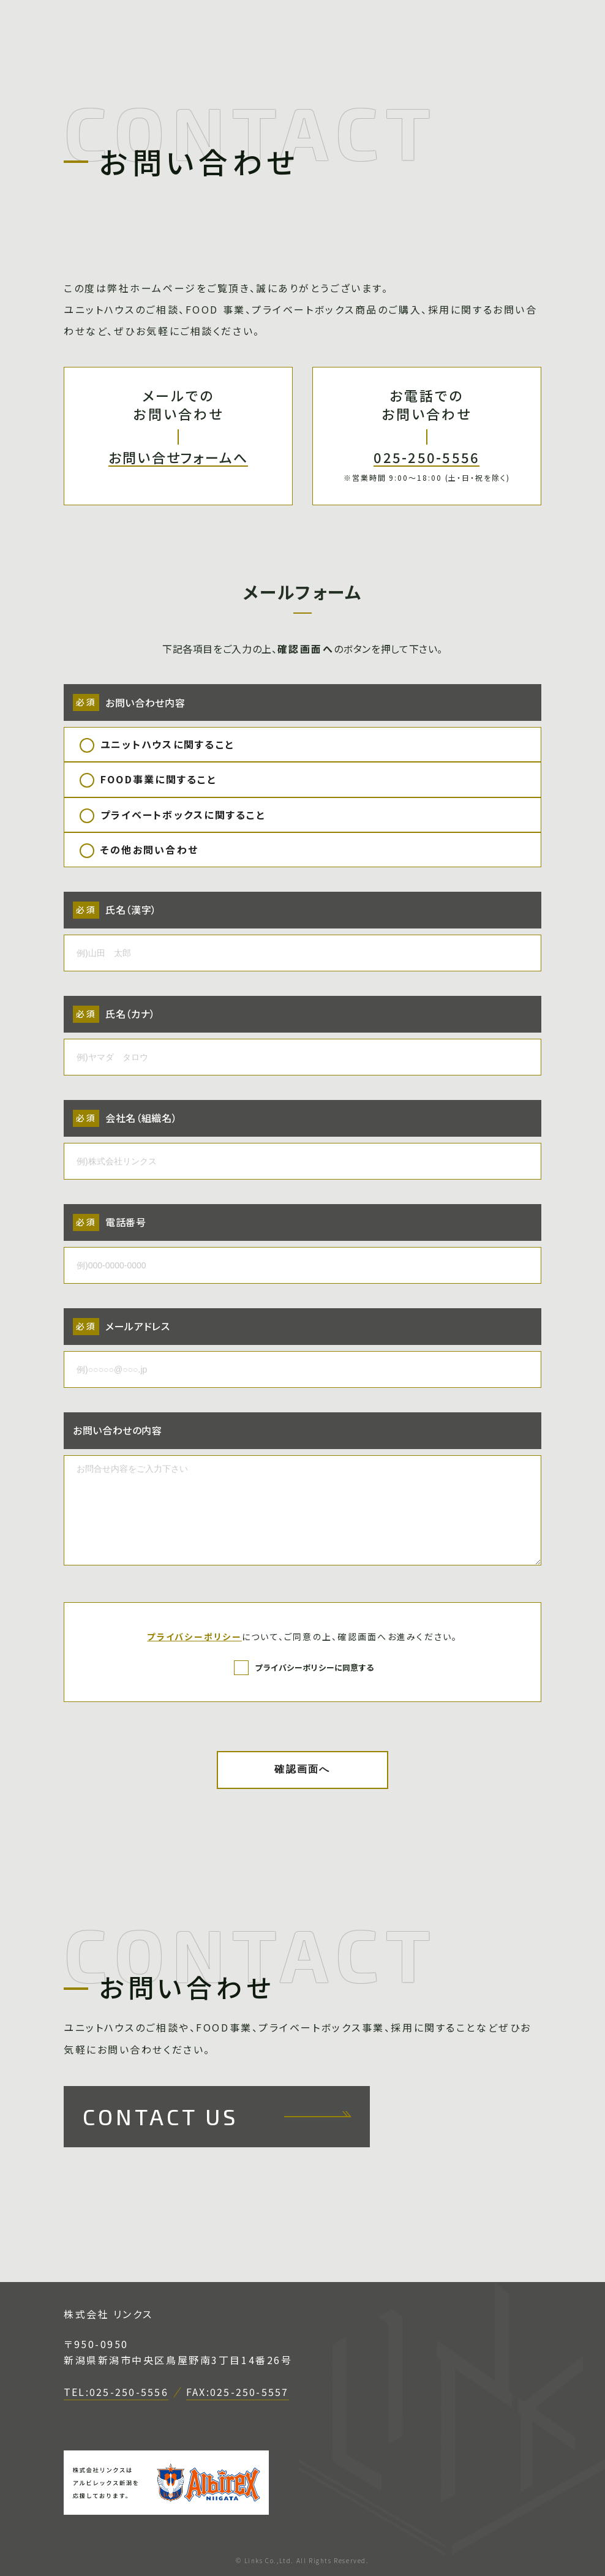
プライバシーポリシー (194, 1636)
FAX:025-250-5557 (237, 2393)
